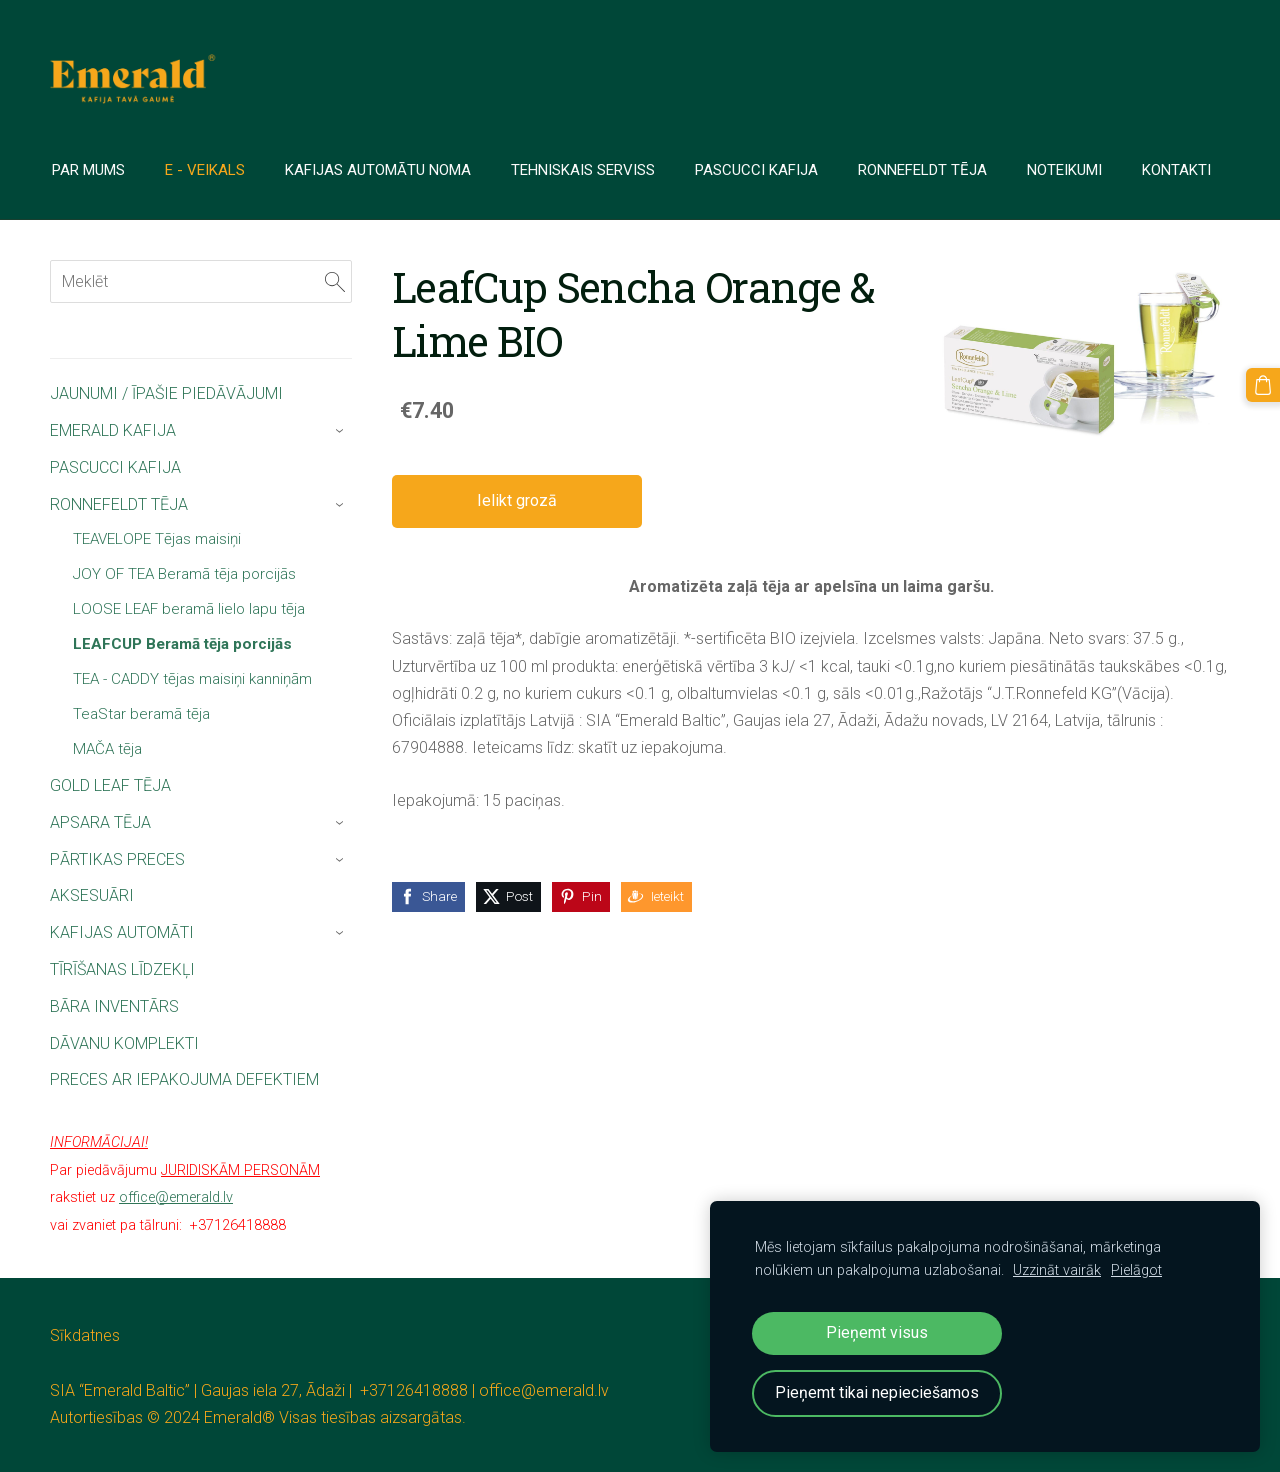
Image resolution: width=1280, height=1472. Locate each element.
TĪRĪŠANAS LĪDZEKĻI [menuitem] (122, 969)
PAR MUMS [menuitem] (90, 170)
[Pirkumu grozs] (1263, 385)
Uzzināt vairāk (1057, 1270)
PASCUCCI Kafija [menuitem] (758, 170)
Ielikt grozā (517, 500)
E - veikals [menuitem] (207, 170)
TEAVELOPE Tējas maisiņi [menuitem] (157, 539)
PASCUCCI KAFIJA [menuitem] (115, 467)
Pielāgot (1136, 1270)
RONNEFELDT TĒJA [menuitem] (119, 504)
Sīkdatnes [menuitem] (85, 1335)
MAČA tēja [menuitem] (107, 749)
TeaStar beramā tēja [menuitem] (141, 714)
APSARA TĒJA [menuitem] (100, 822)
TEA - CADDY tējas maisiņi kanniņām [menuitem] (192, 679)
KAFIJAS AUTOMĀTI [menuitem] (122, 932)
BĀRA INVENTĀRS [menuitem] (114, 1006)
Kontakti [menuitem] (1178, 170)
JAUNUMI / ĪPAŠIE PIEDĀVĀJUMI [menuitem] (166, 393)
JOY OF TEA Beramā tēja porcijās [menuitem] (184, 574)
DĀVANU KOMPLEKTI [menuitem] (124, 1043)
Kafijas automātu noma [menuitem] (380, 170)
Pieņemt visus (877, 1332)
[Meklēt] (201, 281)
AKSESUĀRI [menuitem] (92, 895)
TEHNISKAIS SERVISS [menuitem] (585, 170)
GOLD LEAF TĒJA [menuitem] (110, 785)
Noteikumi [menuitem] (1066, 170)
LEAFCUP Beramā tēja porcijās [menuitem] (182, 644)
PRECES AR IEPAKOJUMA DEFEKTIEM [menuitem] (184, 1079)
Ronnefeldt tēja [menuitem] (924, 170)
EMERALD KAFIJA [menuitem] (113, 430)
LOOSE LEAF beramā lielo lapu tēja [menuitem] (189, 609)
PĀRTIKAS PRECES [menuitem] (117, 859)
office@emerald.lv (544, 1390)
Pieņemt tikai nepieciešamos (877, 1392)
